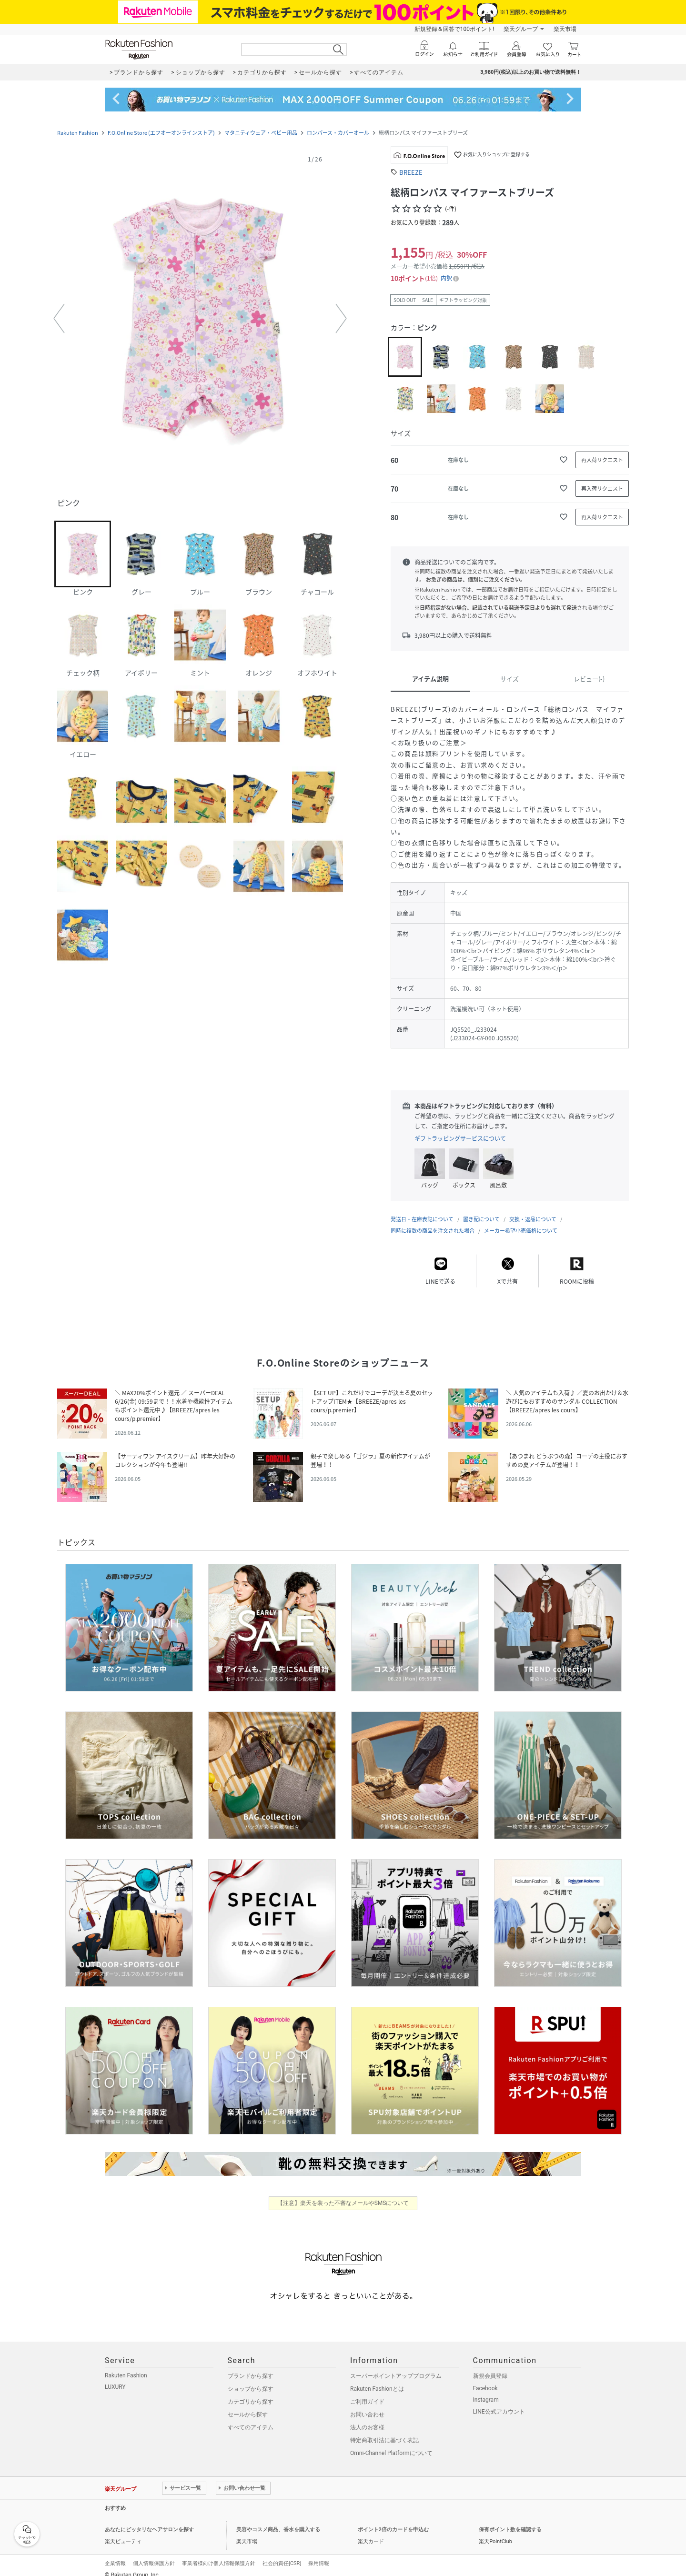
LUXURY (115, 2377)
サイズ (509, 678)
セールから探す (248, 2405)
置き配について (481, 1210)
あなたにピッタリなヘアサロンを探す (149, 2520)
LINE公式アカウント (499, 2402)
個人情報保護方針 (154, 2554)
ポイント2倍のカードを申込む (393, 2520)
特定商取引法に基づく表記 (384, 2430)
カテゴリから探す (250, 2392)
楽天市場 (565, 29)
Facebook (485, 2378)
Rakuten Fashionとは (377, 2379)
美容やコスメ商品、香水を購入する (278, 2520)
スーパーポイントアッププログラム (396, 2366)
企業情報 (115, 2554)
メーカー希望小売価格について (520, 1221)
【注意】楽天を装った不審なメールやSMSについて (343, 2193)
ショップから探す (250, 2379)
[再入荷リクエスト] (602, 460)
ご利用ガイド (367, 2392)
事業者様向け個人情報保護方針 (218, 2554)
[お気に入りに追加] (563, 459)
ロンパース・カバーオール (338, 133)
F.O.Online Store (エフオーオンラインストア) (161, 133)
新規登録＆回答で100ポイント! (454, 29)
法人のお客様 (367, 2418)
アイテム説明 (430, 678)
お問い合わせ (367, 2405)
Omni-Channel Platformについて (391, 2443)
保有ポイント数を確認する (510, 2520)
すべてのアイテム (250, 2418)
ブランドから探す (250, 2366)
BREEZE (411, 172)
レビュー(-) (589, 678)
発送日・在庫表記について (422, 1210)
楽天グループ (521, 29)
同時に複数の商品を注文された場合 (432, 1221)
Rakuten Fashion (77, 133)
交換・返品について (532, 1210)
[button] (200, 318)
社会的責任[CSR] (281, 2554)
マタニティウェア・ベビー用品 (260, 133)
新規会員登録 (490, 2366)
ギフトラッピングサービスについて (460, 1138)
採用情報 (318, 2554)
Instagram (486, 2390)
